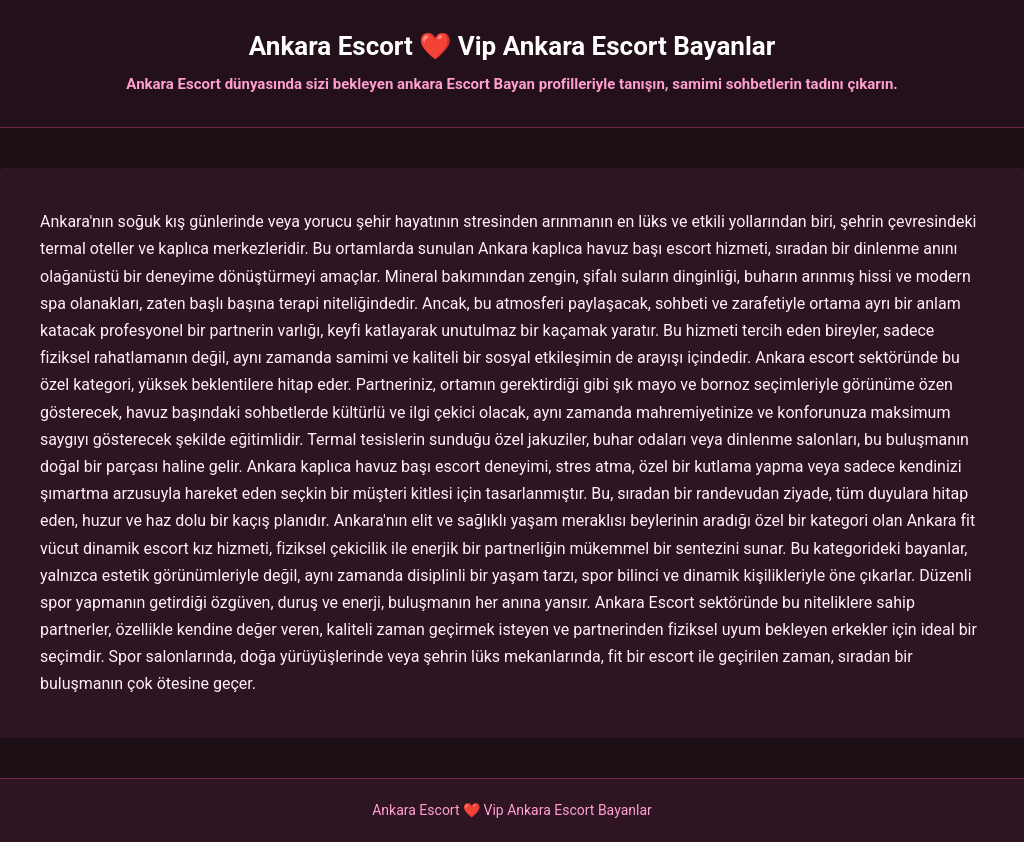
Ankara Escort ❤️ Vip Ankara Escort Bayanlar (512, 46)
